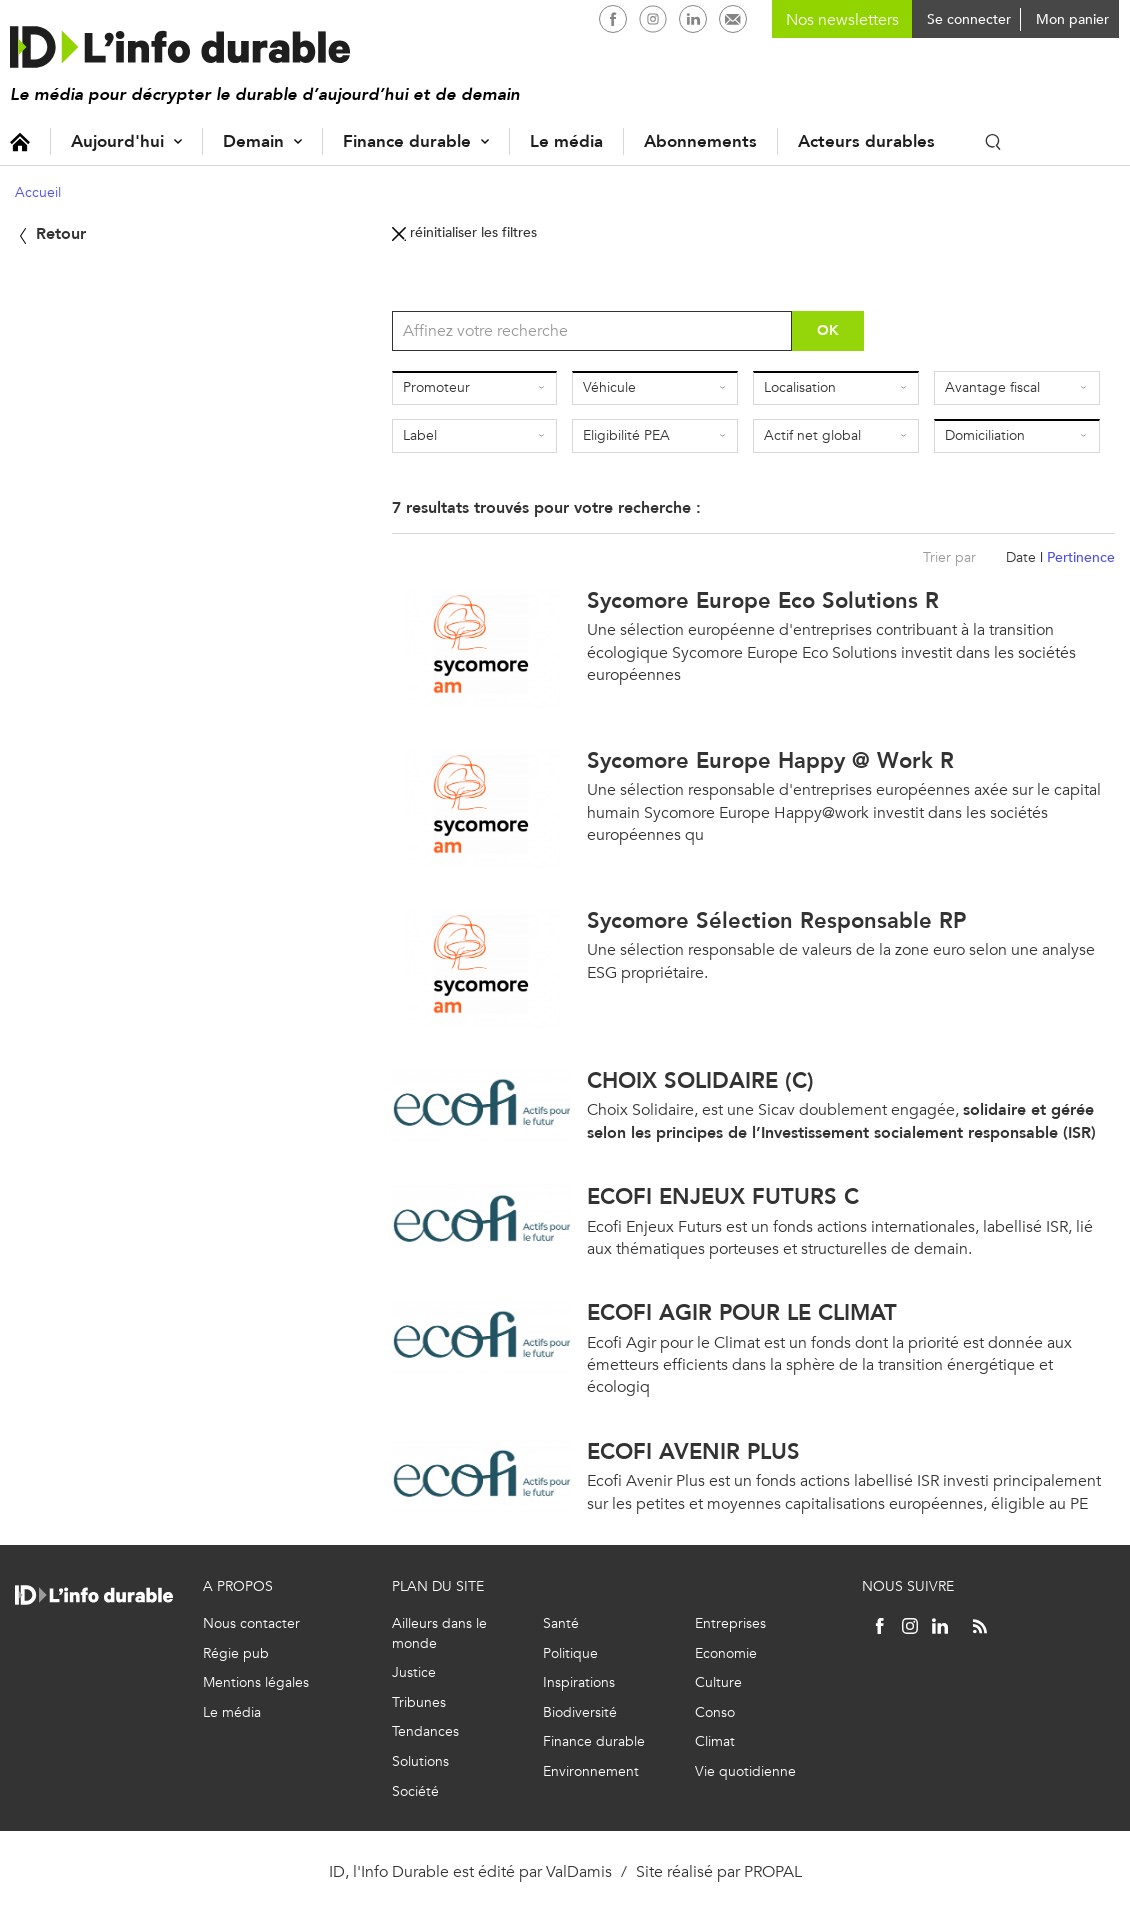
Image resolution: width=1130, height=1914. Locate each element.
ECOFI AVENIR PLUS (693, 1451)
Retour (50, 233)
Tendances (425, 1731)
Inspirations (579, 1682)
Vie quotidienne (745, 1771)
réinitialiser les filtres (464, 232)
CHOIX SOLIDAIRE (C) (700, 1080)
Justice (414, 1672)
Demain (253, 141)
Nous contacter (251, 1623)
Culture (718, 1682)
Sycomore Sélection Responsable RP (776, 920)
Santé (561, 1623)
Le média (566, 141)
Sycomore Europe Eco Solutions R (763, 600)
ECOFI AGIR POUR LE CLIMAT (742, 1312)
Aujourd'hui (117, 141)
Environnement (591, 1771)
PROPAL (773, 1871)
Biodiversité (580, 1712)
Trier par (949, 557)
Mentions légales (256, 1682)
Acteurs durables (866, 141)
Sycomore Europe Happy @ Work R (770, 760)
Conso (715, 1712)
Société (415, 1791)
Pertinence (1081, 557)
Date (1021, 557)
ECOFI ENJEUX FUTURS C (723, 1196)
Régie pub (236, 1653)
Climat (715, 1741)
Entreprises (730, 1623)
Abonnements (700, 141)
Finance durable (407, 141)
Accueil (20, 141)
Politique (570, 1653)
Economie (726, 1653)
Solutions (420, 1761)
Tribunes (419, 1702)
